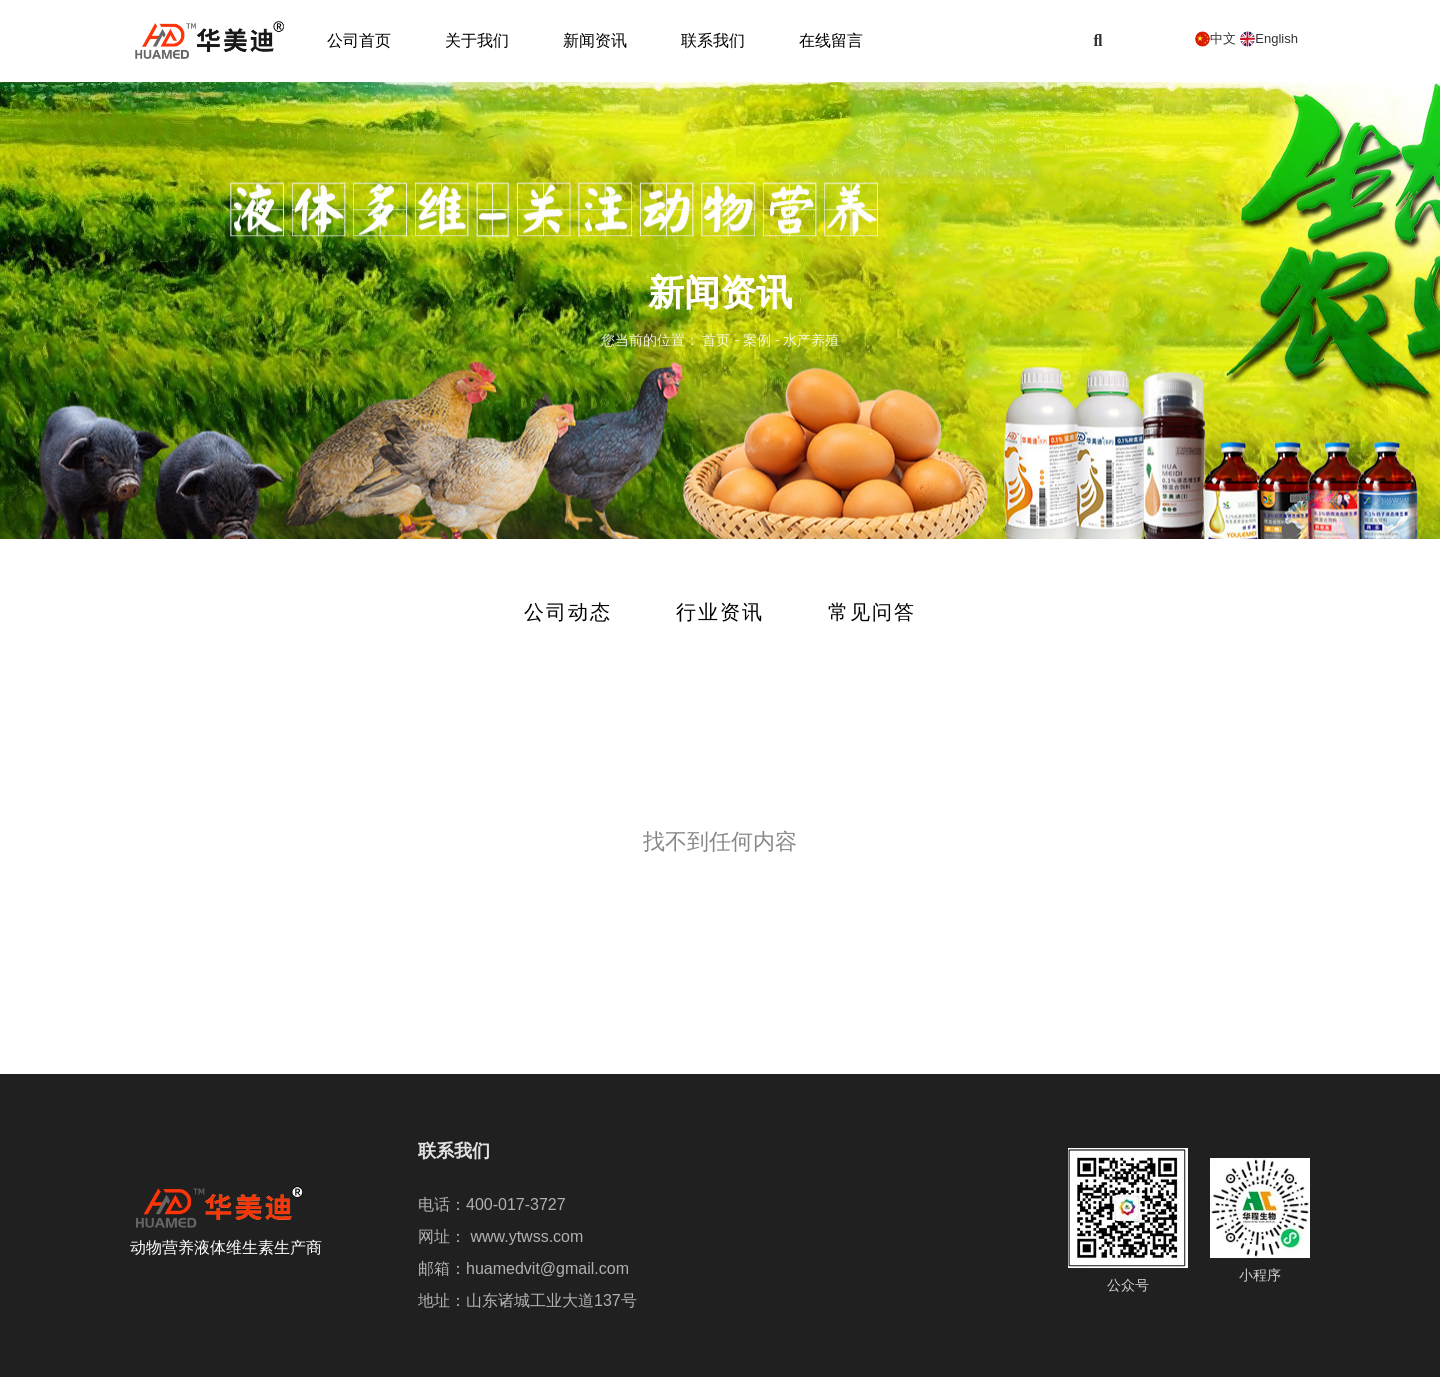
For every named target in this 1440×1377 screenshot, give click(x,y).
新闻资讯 (595, 40)
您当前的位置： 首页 (668, 341)
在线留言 (831, 40)
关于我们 (477, 40)
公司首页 (359, 40)
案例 (757, 341)
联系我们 (713, 40)
